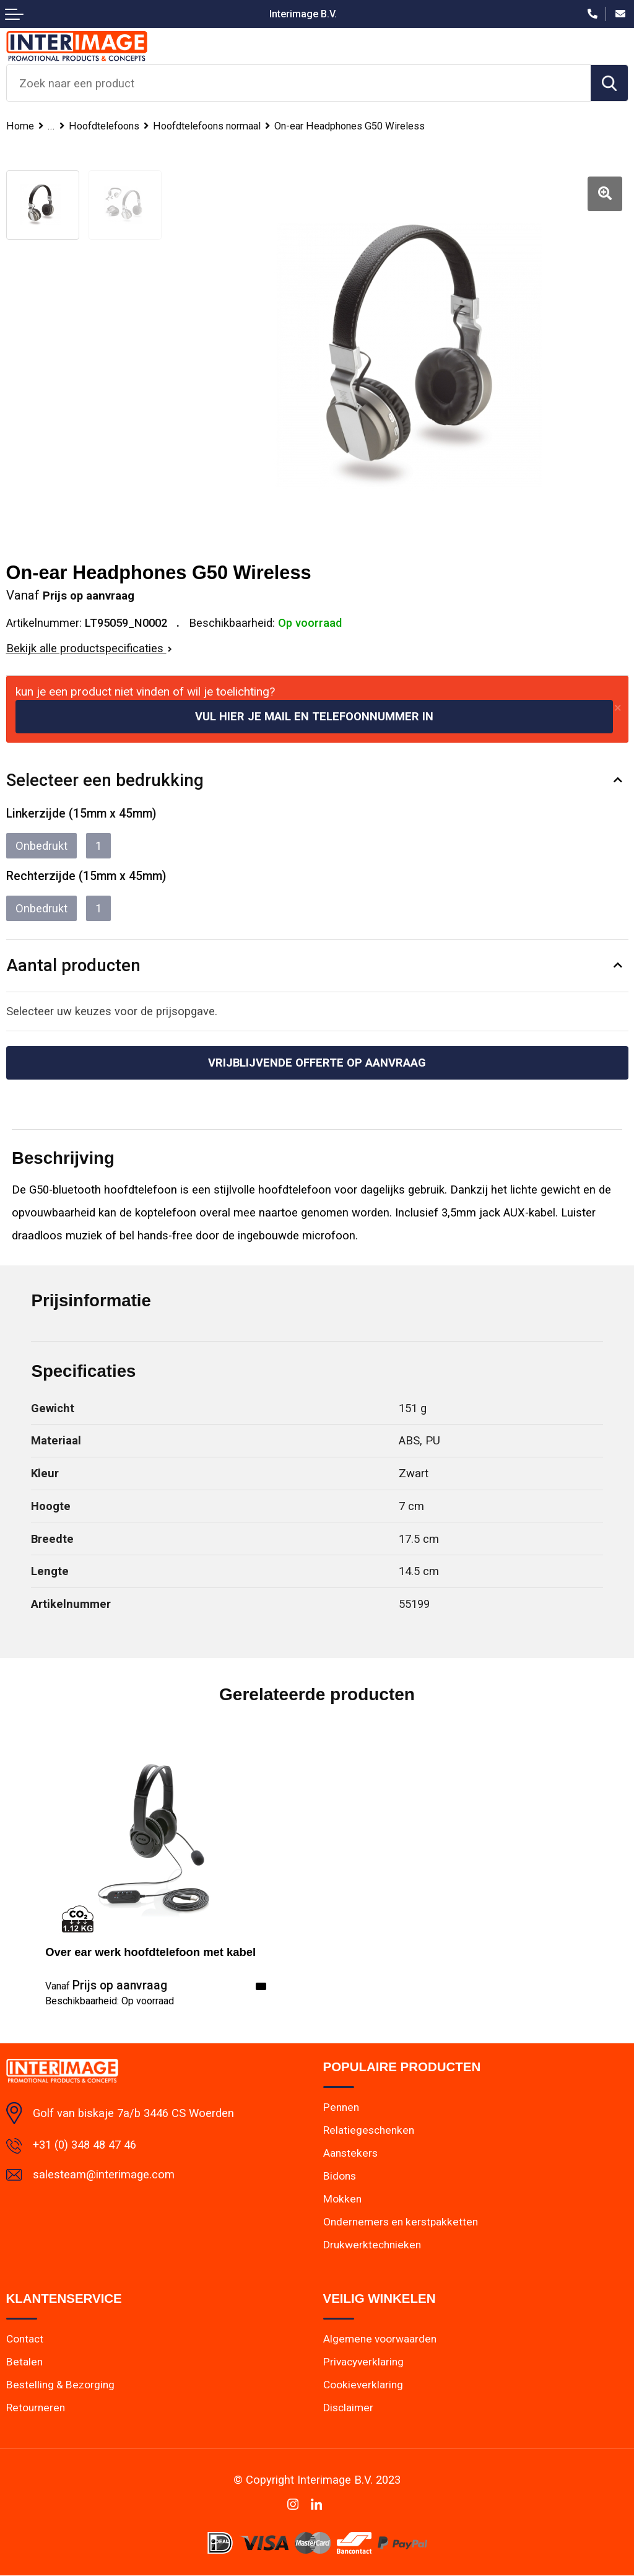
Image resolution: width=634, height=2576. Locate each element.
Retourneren (34, 2408)
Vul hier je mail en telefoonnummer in (314, 716)
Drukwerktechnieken (371, 2245)
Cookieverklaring (362, 2385)
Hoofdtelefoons (108, 126)
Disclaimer (348, 2408)
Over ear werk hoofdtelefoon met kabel (150, 1951)
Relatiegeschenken (367, 2130)
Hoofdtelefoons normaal (218, 126)
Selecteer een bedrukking (105, 780)
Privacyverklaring (363, 2362)
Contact (24, 2339)
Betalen (23, 2362)
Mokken (342, 2199)
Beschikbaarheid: (109, 2001)
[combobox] (299, 83)
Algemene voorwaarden (378, 2339)
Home (20, 126)
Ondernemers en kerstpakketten (398, 2222)
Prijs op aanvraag (106, 1986)
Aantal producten (73, 965)
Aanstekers (349, 2153)
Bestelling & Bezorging (59, 2385)
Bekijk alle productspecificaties (89, 648)
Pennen (340, 2107)
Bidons (339, 2176)
